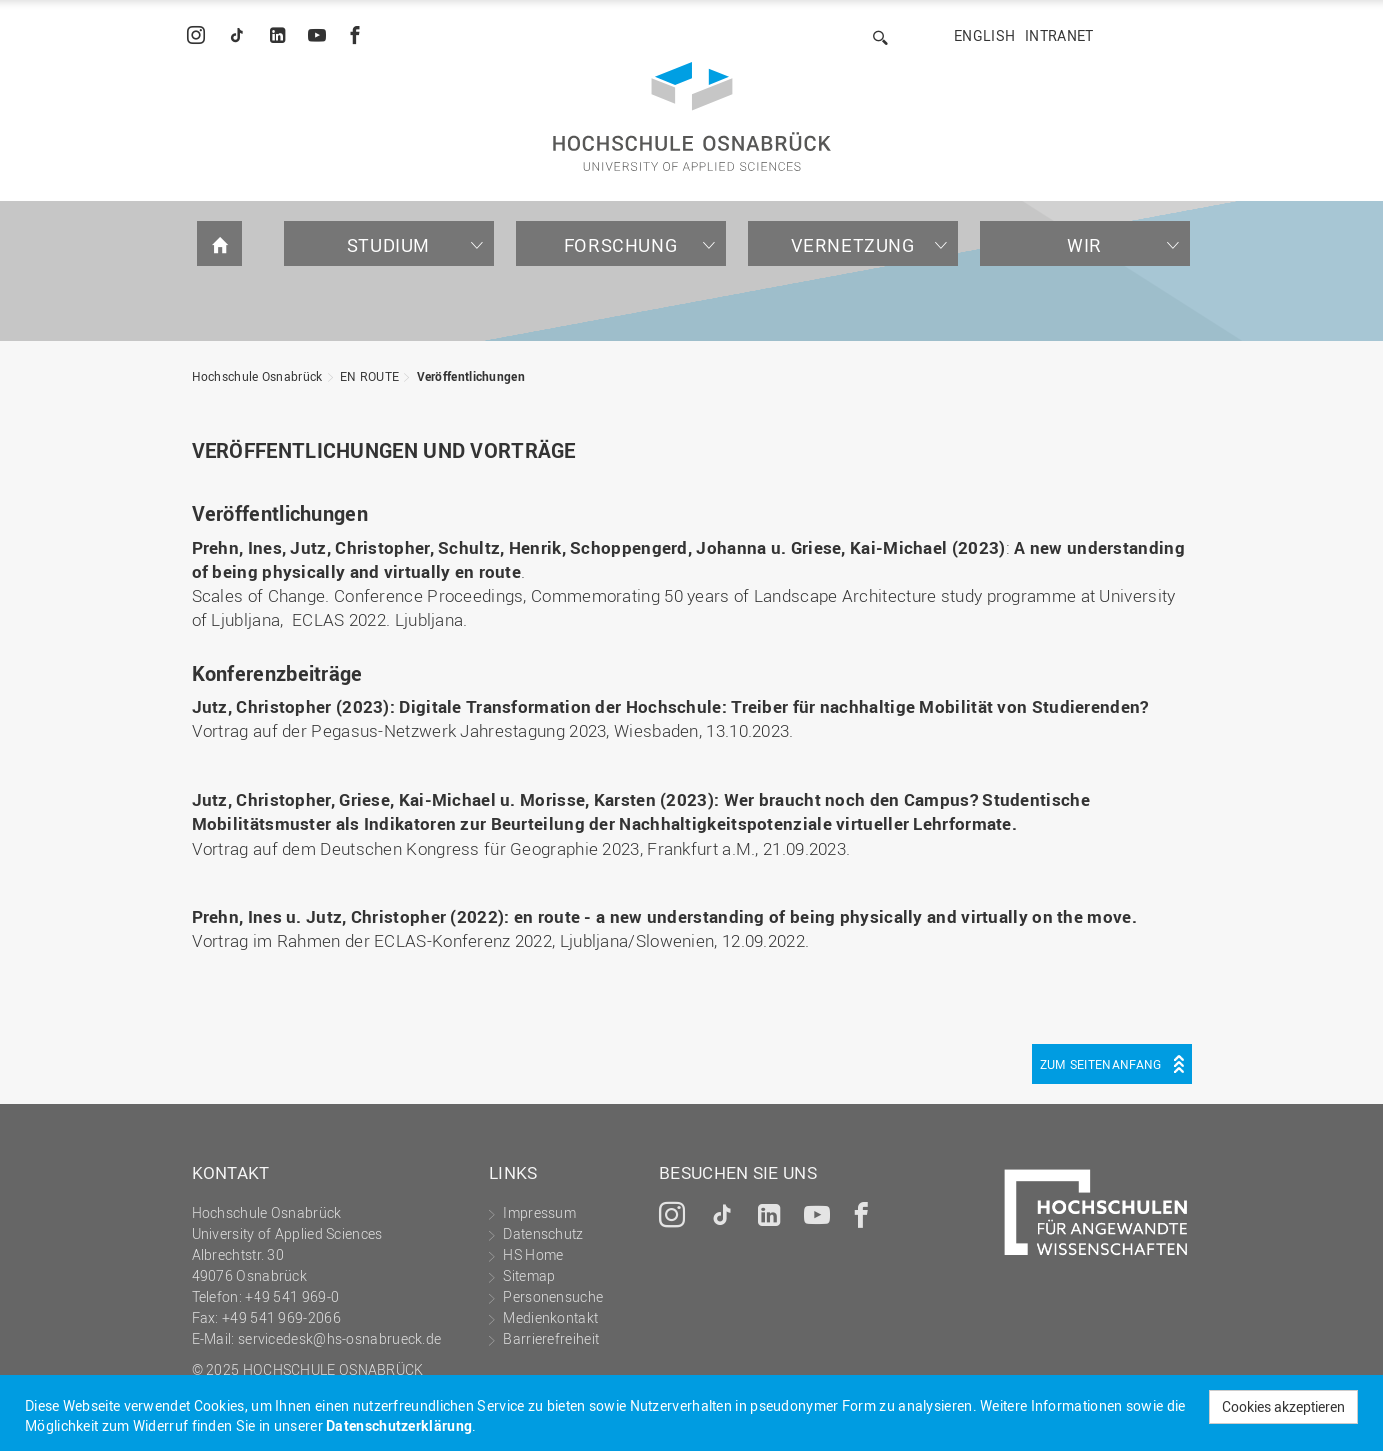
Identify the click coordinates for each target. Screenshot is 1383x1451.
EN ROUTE (369, 376)
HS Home (533, 1254)
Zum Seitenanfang (1101, 1064)
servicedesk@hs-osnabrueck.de (339, 1338)
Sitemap (529, 1275)
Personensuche (553, 1296)
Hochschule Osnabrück (257, 376)
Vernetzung (853, 245)
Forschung (620, 245)
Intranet (1059, 35)
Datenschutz (543, 1233)
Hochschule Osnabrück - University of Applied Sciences (692, 116)
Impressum (539, 1212)
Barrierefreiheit (551, 1338)
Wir (1084, 245)
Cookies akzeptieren (1283, 1406)
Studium (388, 245)
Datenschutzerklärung (399, 1425)
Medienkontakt (550, 1317)
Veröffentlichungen (471, 376)
